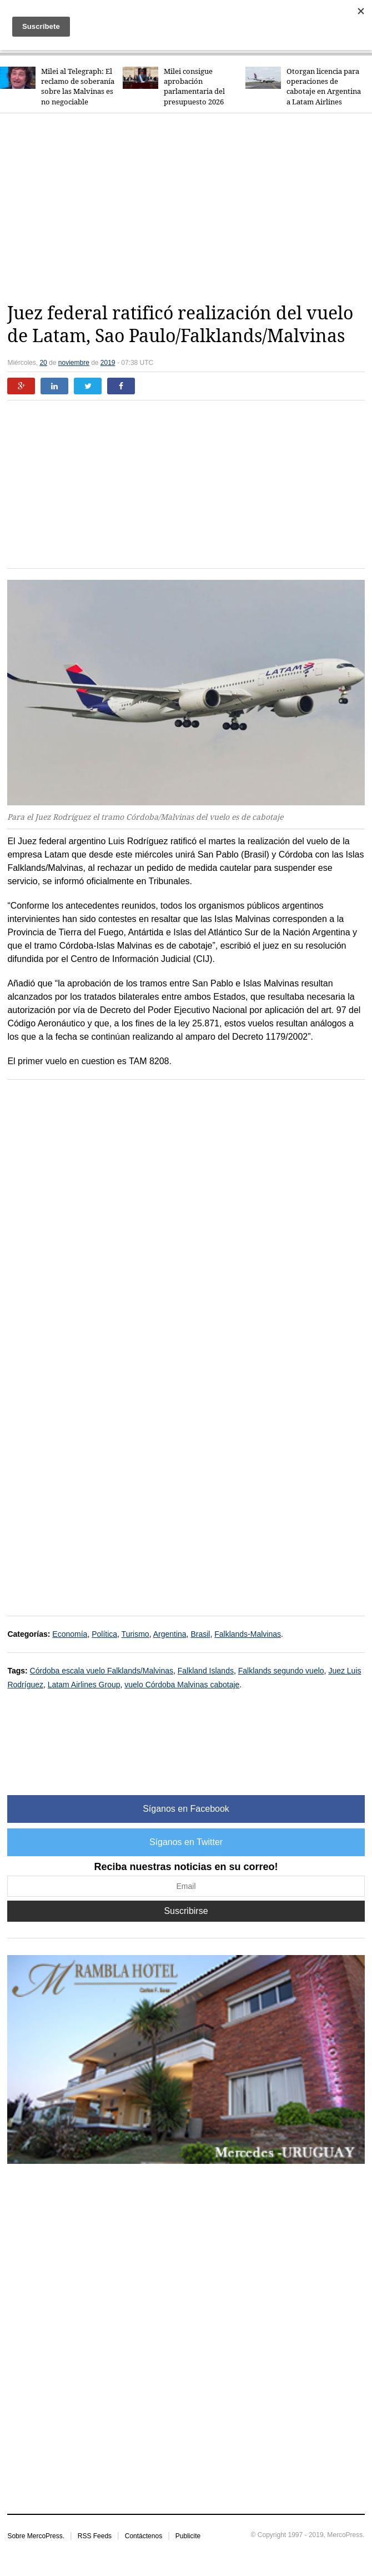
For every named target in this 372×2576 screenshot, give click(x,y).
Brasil (200, 1634)
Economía (69, 1634)
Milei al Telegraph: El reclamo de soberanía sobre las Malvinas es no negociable (77, 87)
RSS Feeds (95, 2536)
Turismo (135, 1634)
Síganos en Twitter (186, 1842)
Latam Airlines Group (84, 1684)
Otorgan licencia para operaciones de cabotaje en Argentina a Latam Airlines (323, 87)
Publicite (187, 2536)
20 (43, 363)
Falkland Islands (206, 1670)
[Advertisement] (189, 207)
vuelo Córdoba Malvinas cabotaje (181, 1684)
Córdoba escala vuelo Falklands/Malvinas (101, 1670)
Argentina (170, 1634)
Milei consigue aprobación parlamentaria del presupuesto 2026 (194, 87)
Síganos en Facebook (186, 1808)
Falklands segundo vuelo (281, 1670)
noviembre (73, 363)
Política (104, 1634)
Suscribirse (186, 1911)
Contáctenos (143, 2536)
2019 (107, 363)
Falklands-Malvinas (247, 1634)
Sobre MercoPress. (35, 2536)
